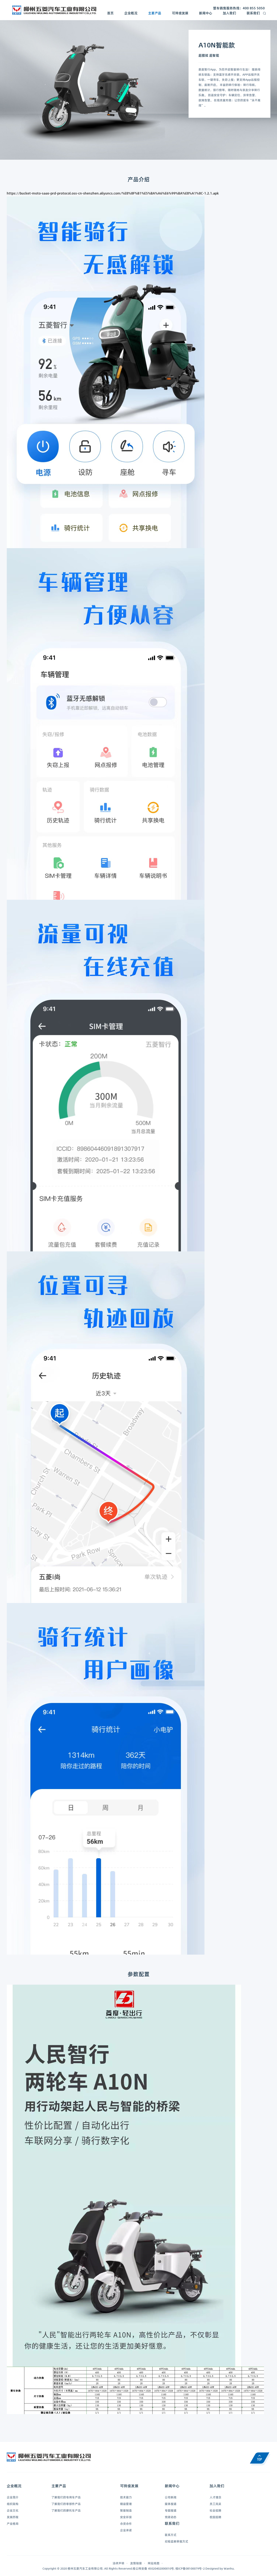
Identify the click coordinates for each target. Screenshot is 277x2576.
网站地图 (153, 2563)
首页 (110, 13)
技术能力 (126, 2497)
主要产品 (154, 13)
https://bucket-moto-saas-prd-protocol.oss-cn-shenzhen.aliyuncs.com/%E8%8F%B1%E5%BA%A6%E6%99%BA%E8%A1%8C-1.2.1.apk (113, 193)
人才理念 (215, 2497)
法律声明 (118, 2563)
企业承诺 (126, 2530)
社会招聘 (215, 2510)
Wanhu (229, 2568)
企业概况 (130, 13)
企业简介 (12, 2497)
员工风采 (215, 2504)
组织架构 (12, 2504)
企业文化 (12, 2510)
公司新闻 (170, 2497)
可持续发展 (180, 13)
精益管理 (126, 2504)
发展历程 (12, 2517)
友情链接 (136, 2563)
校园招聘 (215, 2517)
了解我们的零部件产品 (66, 2504)
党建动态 (170, 2517)
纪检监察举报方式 (176, 2541)
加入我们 (229, 13)
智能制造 (126, 2510)
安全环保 (126, 2517)
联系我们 (253, 13)
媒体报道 (170, 2504)
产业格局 (12, 2523)
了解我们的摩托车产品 (66, 2510)
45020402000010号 (161, 2568)
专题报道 (170, 2510)
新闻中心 (205, 13)
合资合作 (126, 2523)
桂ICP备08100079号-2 (190, 2568)
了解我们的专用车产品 (66, 2497)
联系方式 (170, 2535)
